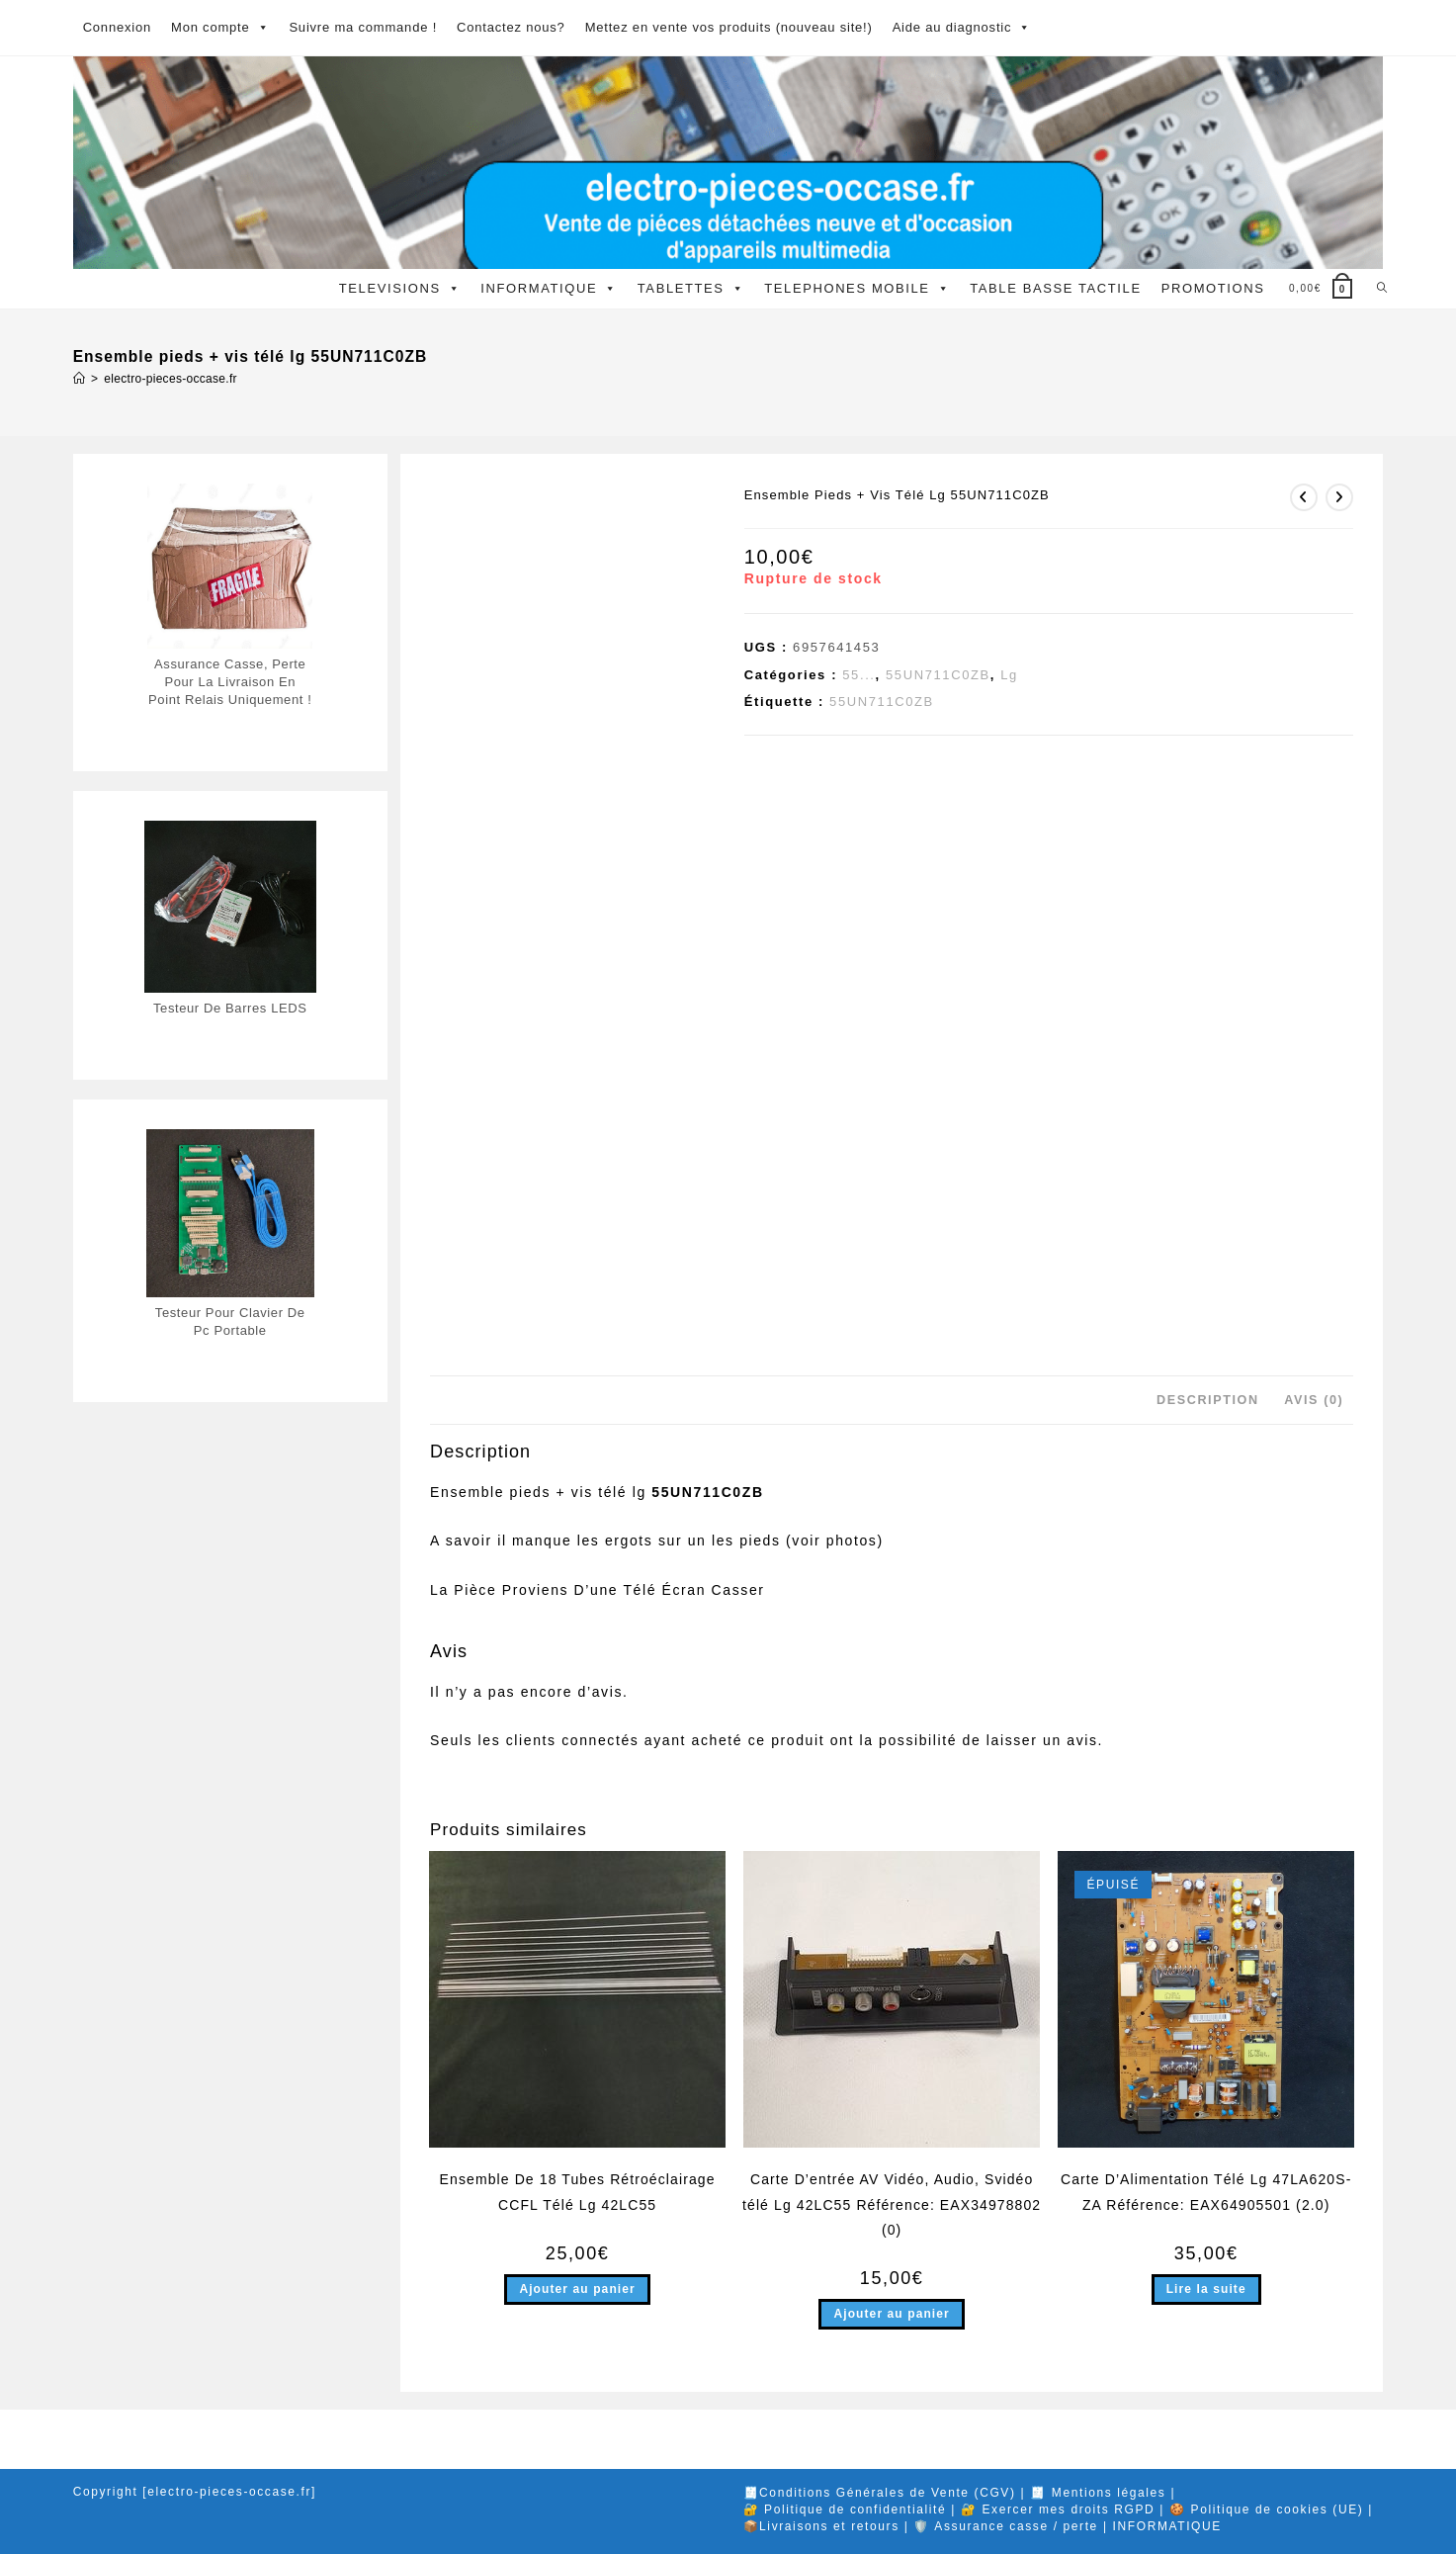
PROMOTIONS (1213, 288)
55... (858, 674)
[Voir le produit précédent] (1304, 497)
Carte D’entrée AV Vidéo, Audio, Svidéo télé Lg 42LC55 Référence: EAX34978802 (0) (891, 2204)
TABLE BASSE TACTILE (1055, 288)
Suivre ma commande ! (363, 27)
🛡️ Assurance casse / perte (1005, 2526)
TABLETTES (691, 288)
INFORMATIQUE (549, 288)
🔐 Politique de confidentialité (845, 2509)
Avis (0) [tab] (1313, 1400)
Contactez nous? (511, 27)
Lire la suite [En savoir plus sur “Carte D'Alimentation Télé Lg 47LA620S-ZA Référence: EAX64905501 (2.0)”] (1206, 2289)
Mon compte (220, 27)
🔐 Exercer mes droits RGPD (1058, 2509)
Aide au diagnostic (962, 27)
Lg (1009, 674)
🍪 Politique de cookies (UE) (1266, 2509)
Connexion (117, 27)
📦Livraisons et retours (821, 2526)
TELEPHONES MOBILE (857, 288)
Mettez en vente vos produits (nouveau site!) (729, 27)
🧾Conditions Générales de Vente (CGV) (879, 2493)
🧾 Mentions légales (1097, 2493)
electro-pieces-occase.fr (170, 379)
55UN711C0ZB (938, 674)
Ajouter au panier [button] (577, 2289)
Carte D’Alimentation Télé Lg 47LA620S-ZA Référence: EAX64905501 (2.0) (1206, 2191)
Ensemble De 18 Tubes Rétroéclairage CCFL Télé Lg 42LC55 (578, 2191)
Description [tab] (1207, 1400)
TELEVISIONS (400, 288)
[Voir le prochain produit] (1339, 497)
